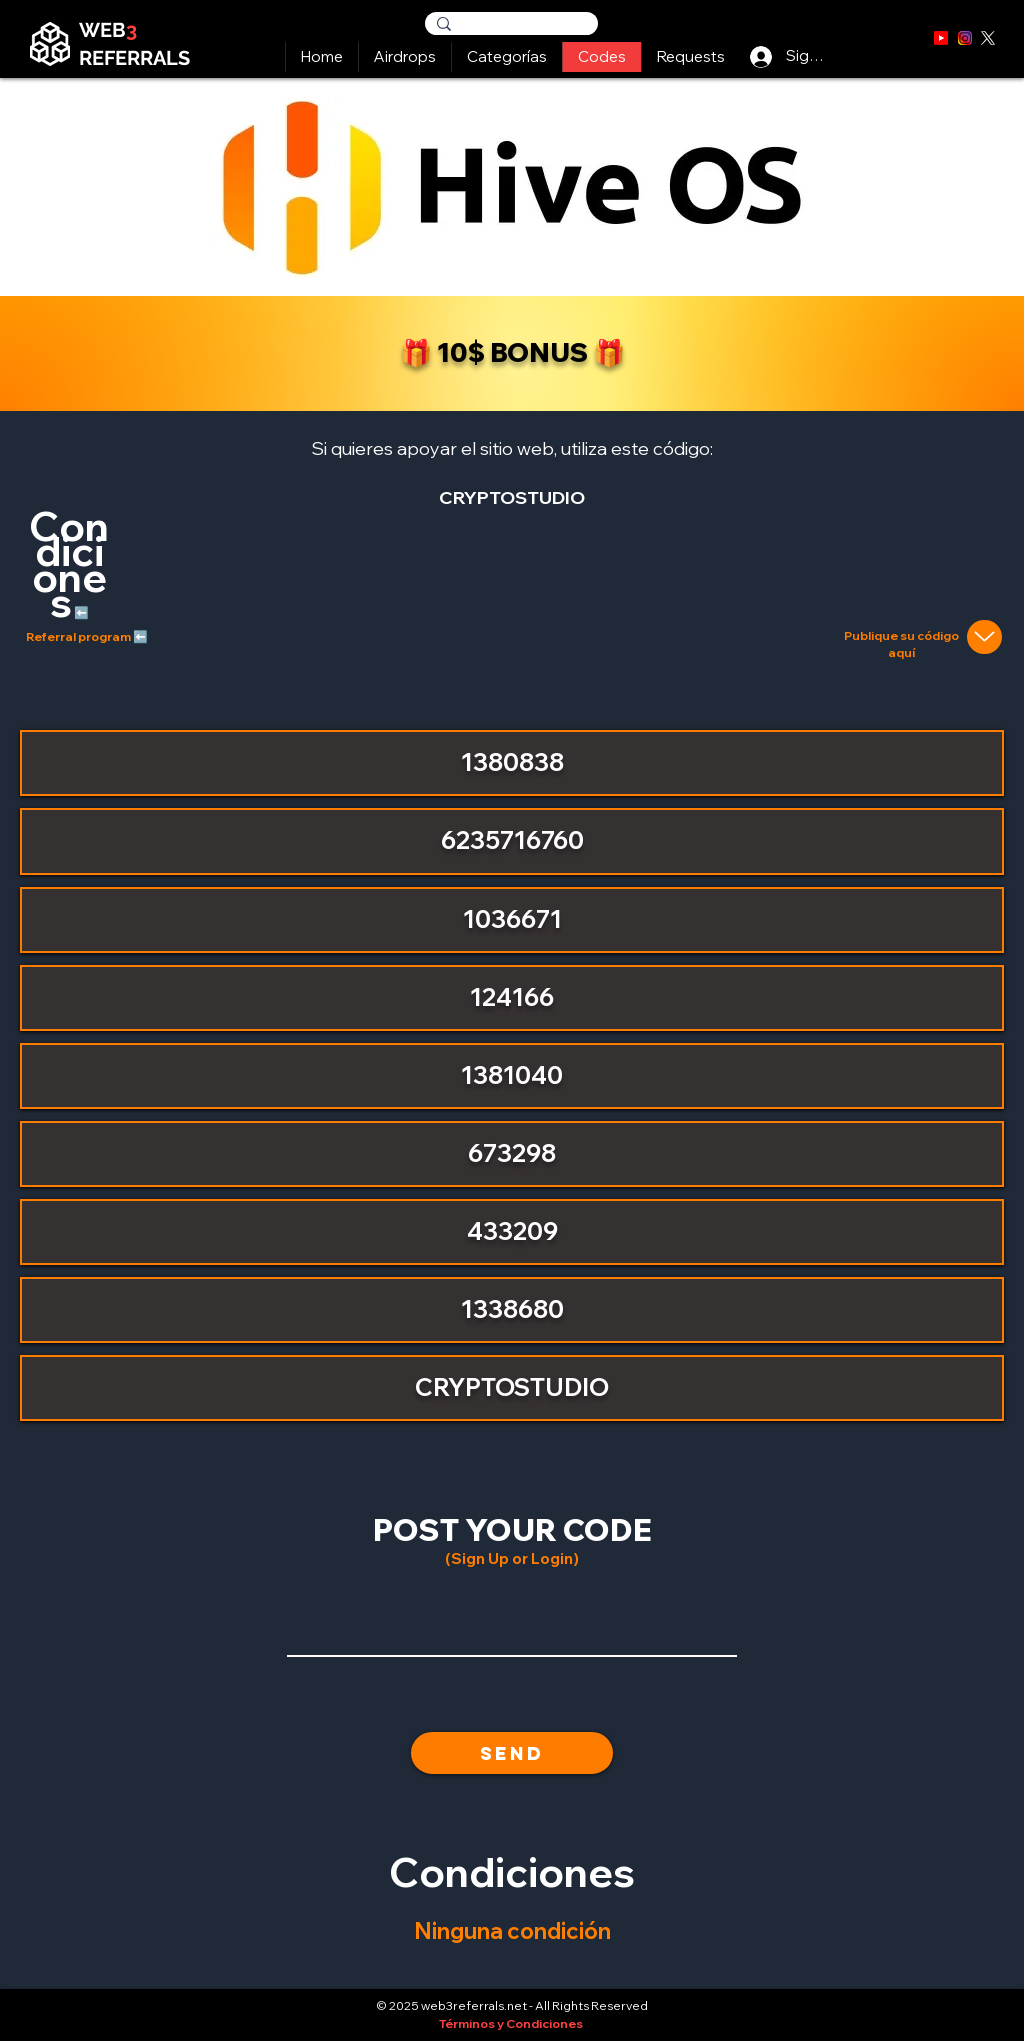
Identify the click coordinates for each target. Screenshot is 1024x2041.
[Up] (984, 637)
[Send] (512, 1753)
